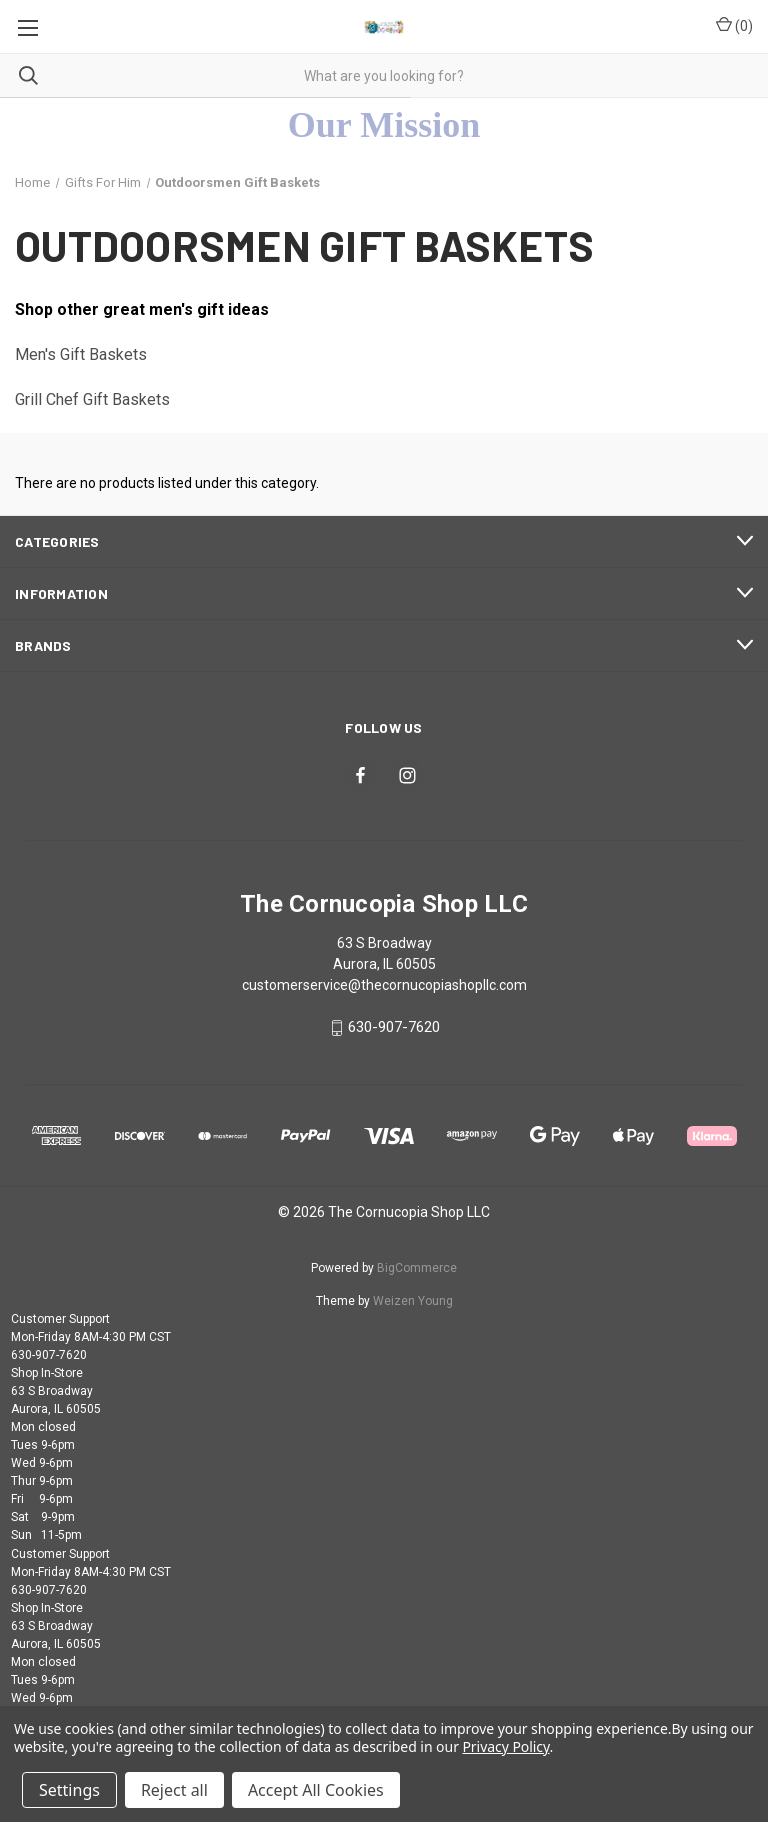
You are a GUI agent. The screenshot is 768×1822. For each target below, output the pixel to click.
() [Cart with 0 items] (734, 25)
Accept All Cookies (316, 1790)
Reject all (174, 1790)
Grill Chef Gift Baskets (92, 399)
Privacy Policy (505, 1746)
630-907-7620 (394, 1028)
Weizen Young (413, 1301)
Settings (69, 1790)
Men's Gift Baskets (81, 354)
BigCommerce (417, 1268)
